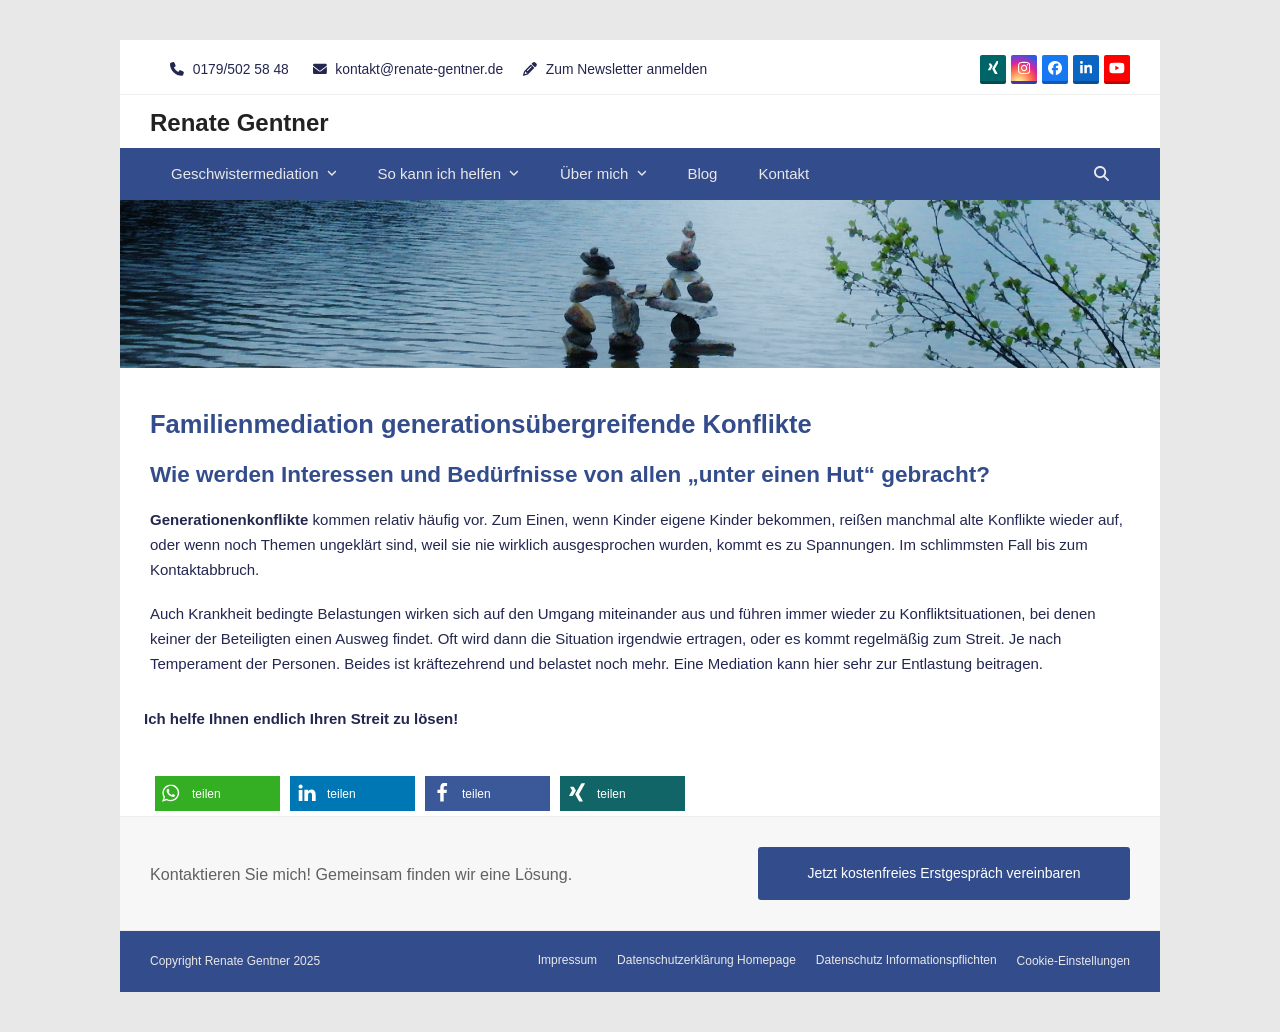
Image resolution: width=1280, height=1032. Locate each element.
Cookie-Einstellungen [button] (1073, 961)
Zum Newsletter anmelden (626, 69)
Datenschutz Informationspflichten (906, 960)
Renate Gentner (239, 122)
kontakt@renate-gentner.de (419, 69)
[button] (1101, 174)
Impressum (567, 960)
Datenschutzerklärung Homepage (706, 960)
